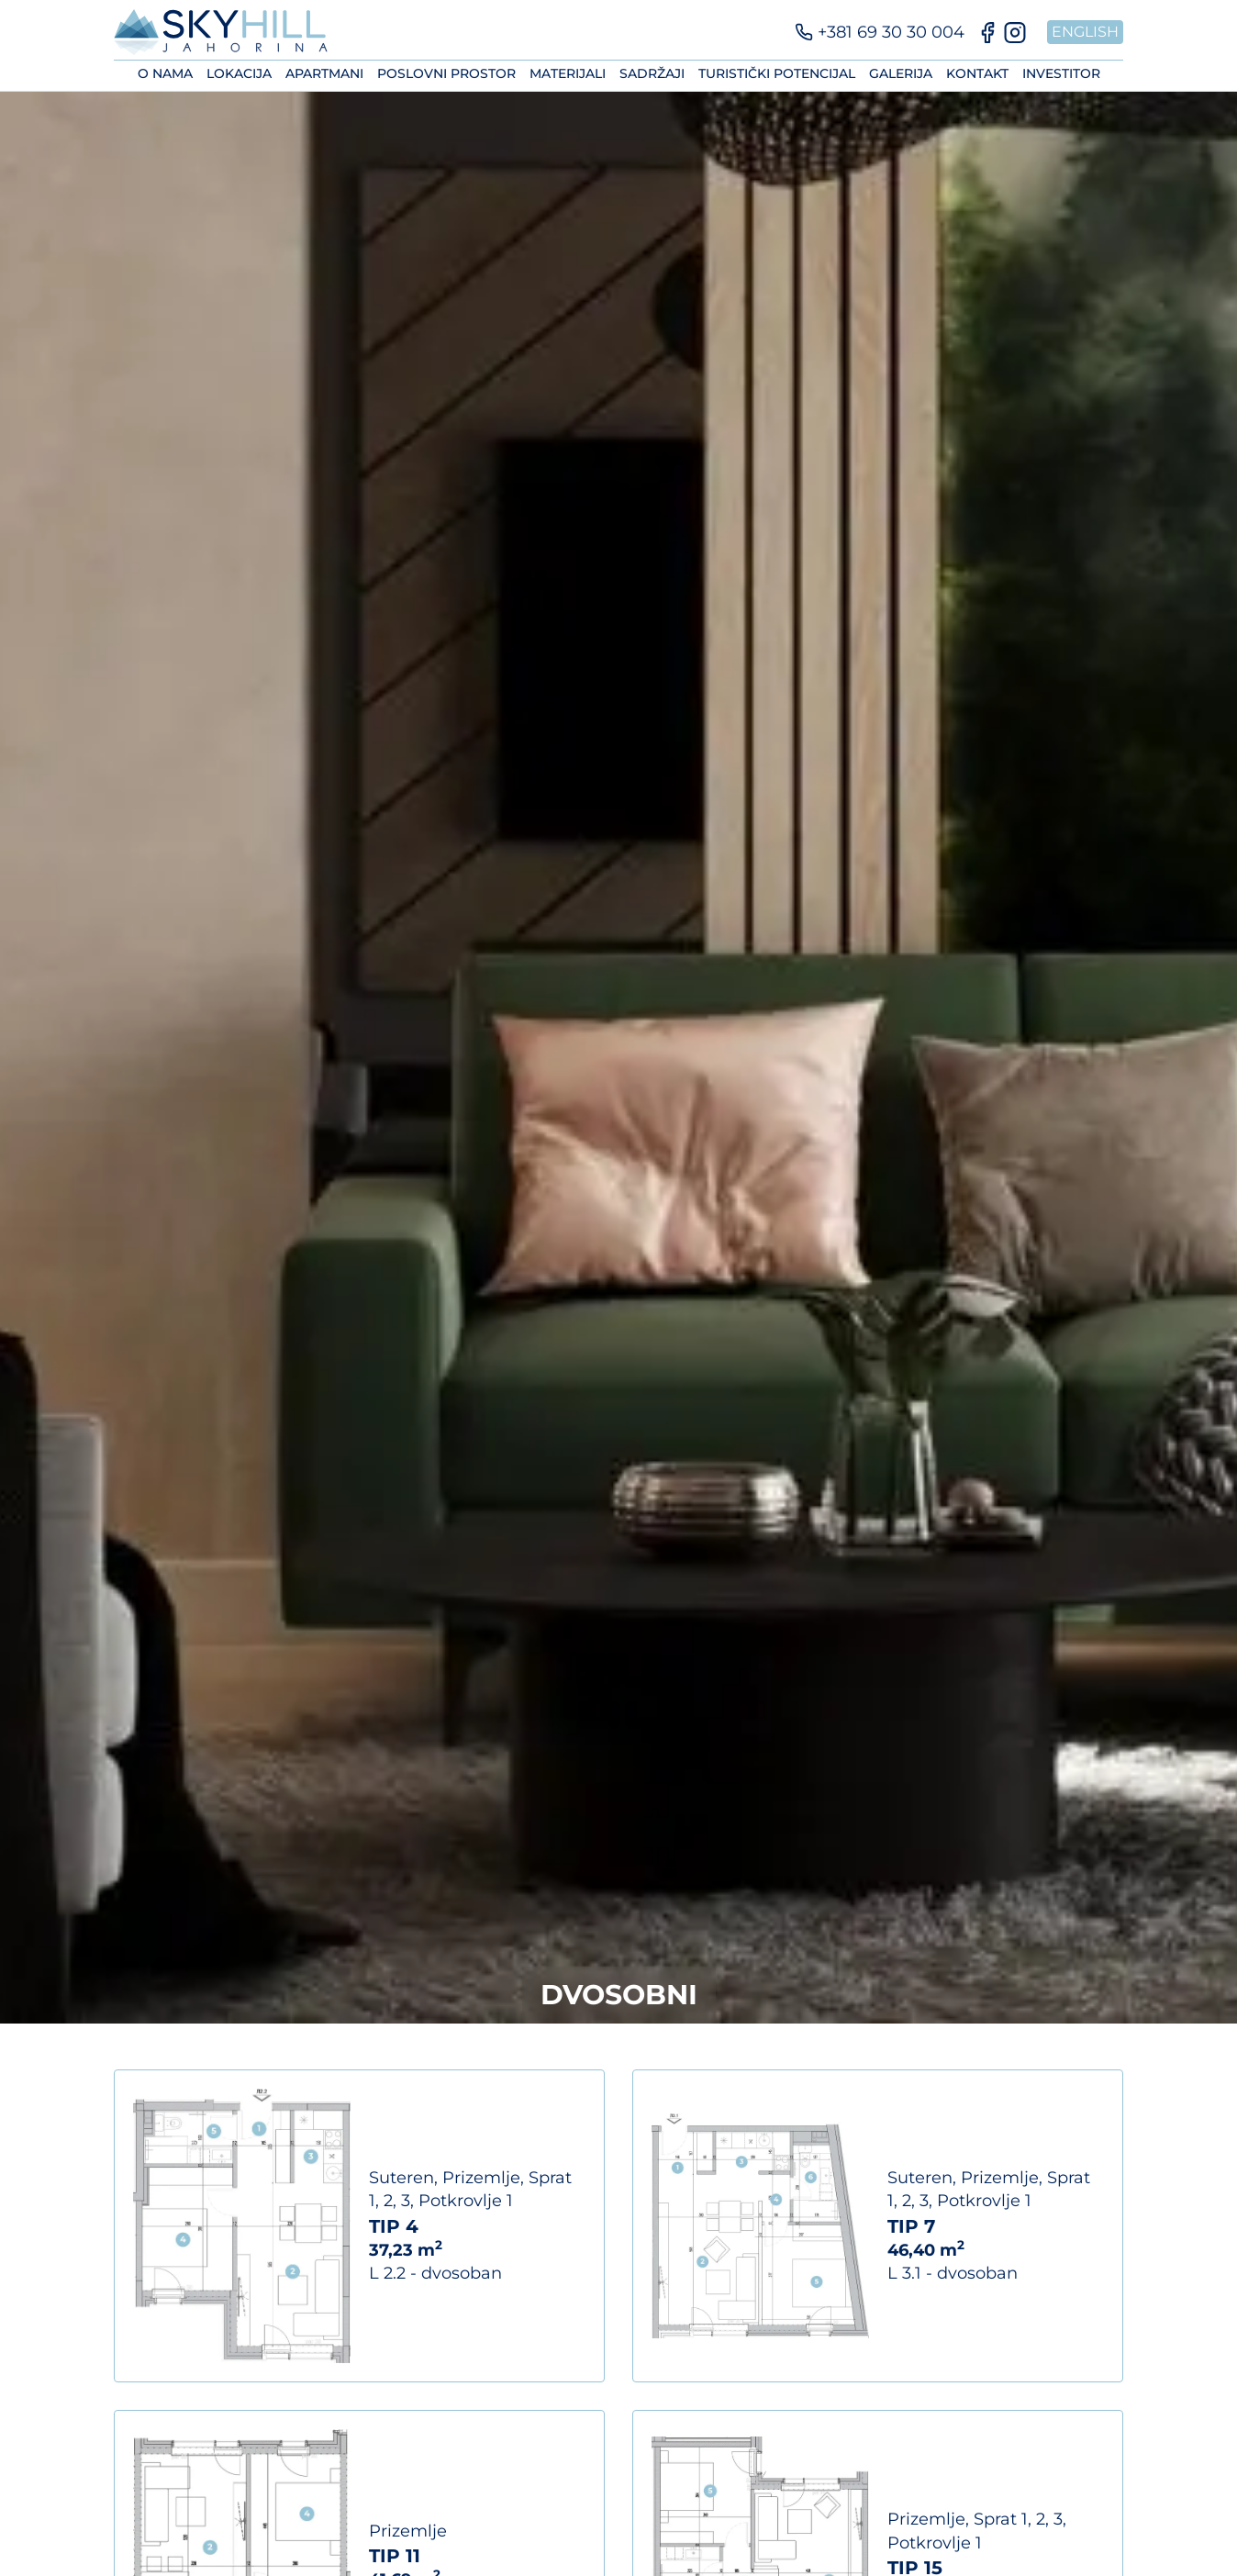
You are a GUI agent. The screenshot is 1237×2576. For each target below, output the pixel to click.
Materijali (567, 73)
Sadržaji (652, 73)
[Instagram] (1015, 32)
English (1085, 31)
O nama (165, 73)
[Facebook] (987, 32)
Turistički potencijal (776, 73)
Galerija (900, 73)
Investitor (1061, 73)
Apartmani (324, 73)
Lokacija (239, 73)
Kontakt (977, 73)
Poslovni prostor (446, 73)
